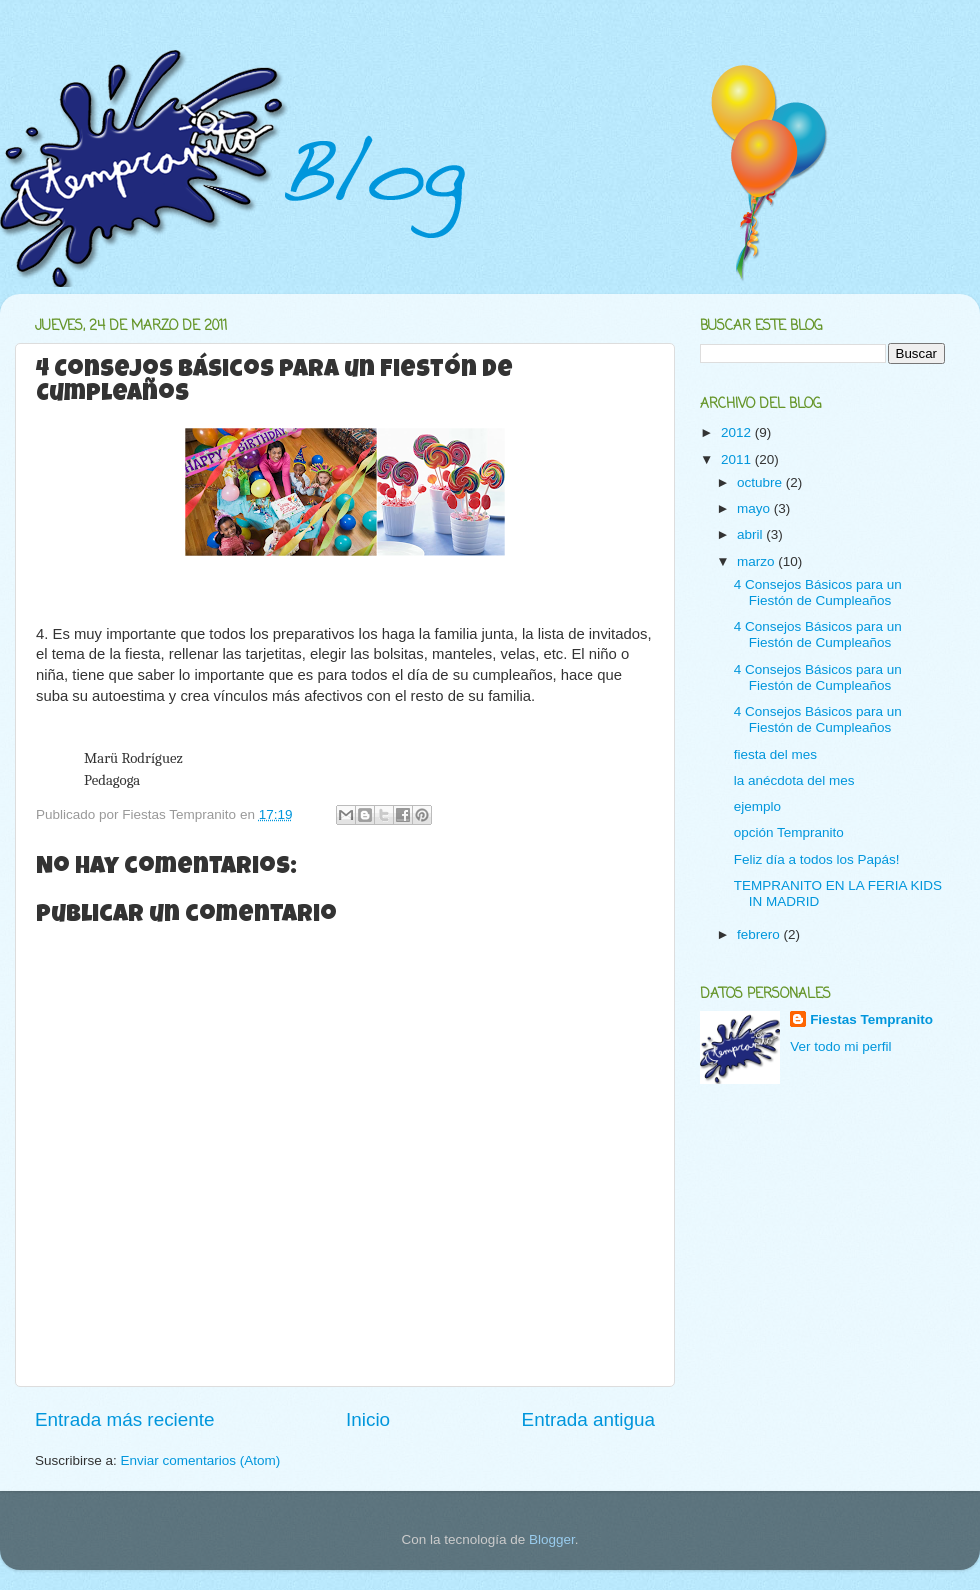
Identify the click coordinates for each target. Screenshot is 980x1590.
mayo (755, 508)
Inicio (368, 1419)
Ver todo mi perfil (840, 1046)
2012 (738, 432)
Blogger (552, 1539)
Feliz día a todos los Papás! (817, 859)
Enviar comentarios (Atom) (201, 1460)
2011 (738, 459)
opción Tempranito (789, 832)
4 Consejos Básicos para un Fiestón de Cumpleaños (818, 592)
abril (751, 534)
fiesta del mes (775, 754)
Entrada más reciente (125, 1419)
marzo (757, 561)
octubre (761, 482)
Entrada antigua (588, 1419)
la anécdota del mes (794, 780)
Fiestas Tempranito (871, 1019)
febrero (760, 934)
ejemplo (757, 806)
